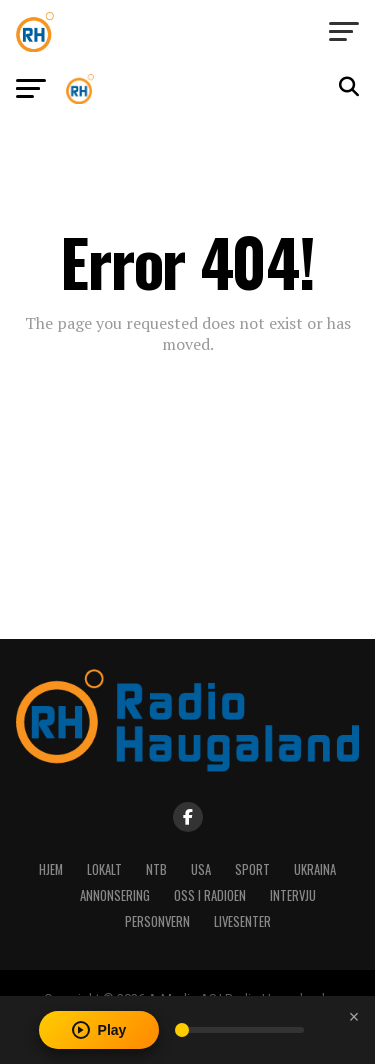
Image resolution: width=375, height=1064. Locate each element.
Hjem (51, 869)
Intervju (293, 895)
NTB (156, 869)
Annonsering (115, 895)
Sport (252, 869)
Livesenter (242, 921)
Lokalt (104, 869)
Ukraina (315, 869)
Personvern (157, 921)
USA (201, 869)
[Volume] (239, 1030)
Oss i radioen (210, 895)
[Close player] (354, 1017)
